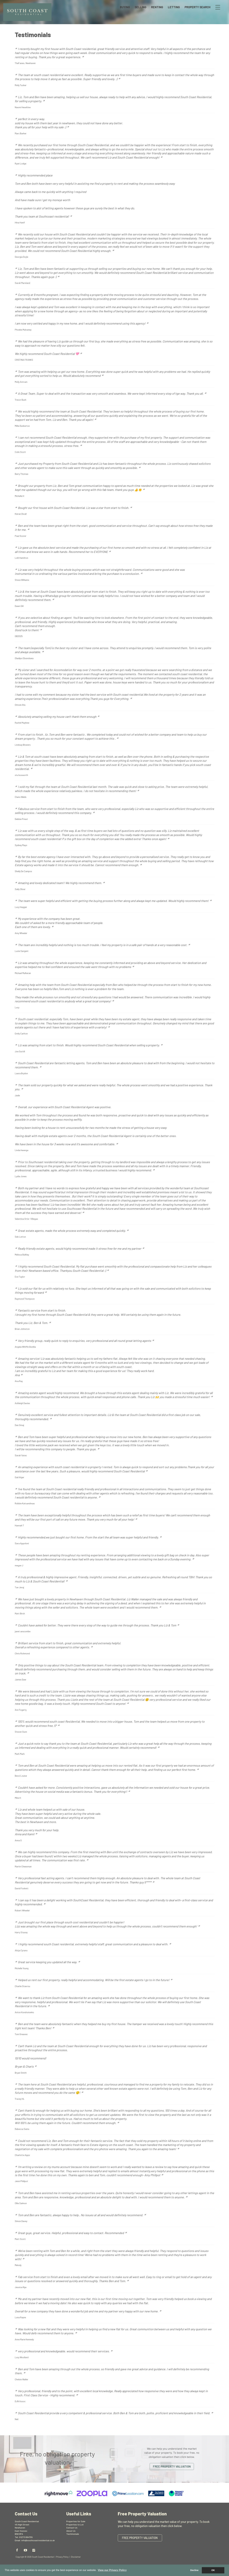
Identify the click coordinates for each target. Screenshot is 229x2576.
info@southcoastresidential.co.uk (38, 2540)
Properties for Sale (75, 2521)
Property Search (197, 7)
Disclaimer (76, 2557)
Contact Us (71, 2527)
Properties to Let (75, 2524)
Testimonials (72, 2533)
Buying (125, 7)
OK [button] (213, 2570)
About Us (70, 2530)
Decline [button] (194, 2570)
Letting (174, 7)
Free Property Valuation (172, 2466)
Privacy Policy (62, 2557)
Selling (140, 7)
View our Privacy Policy (112, 2570)
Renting (157, 7)
